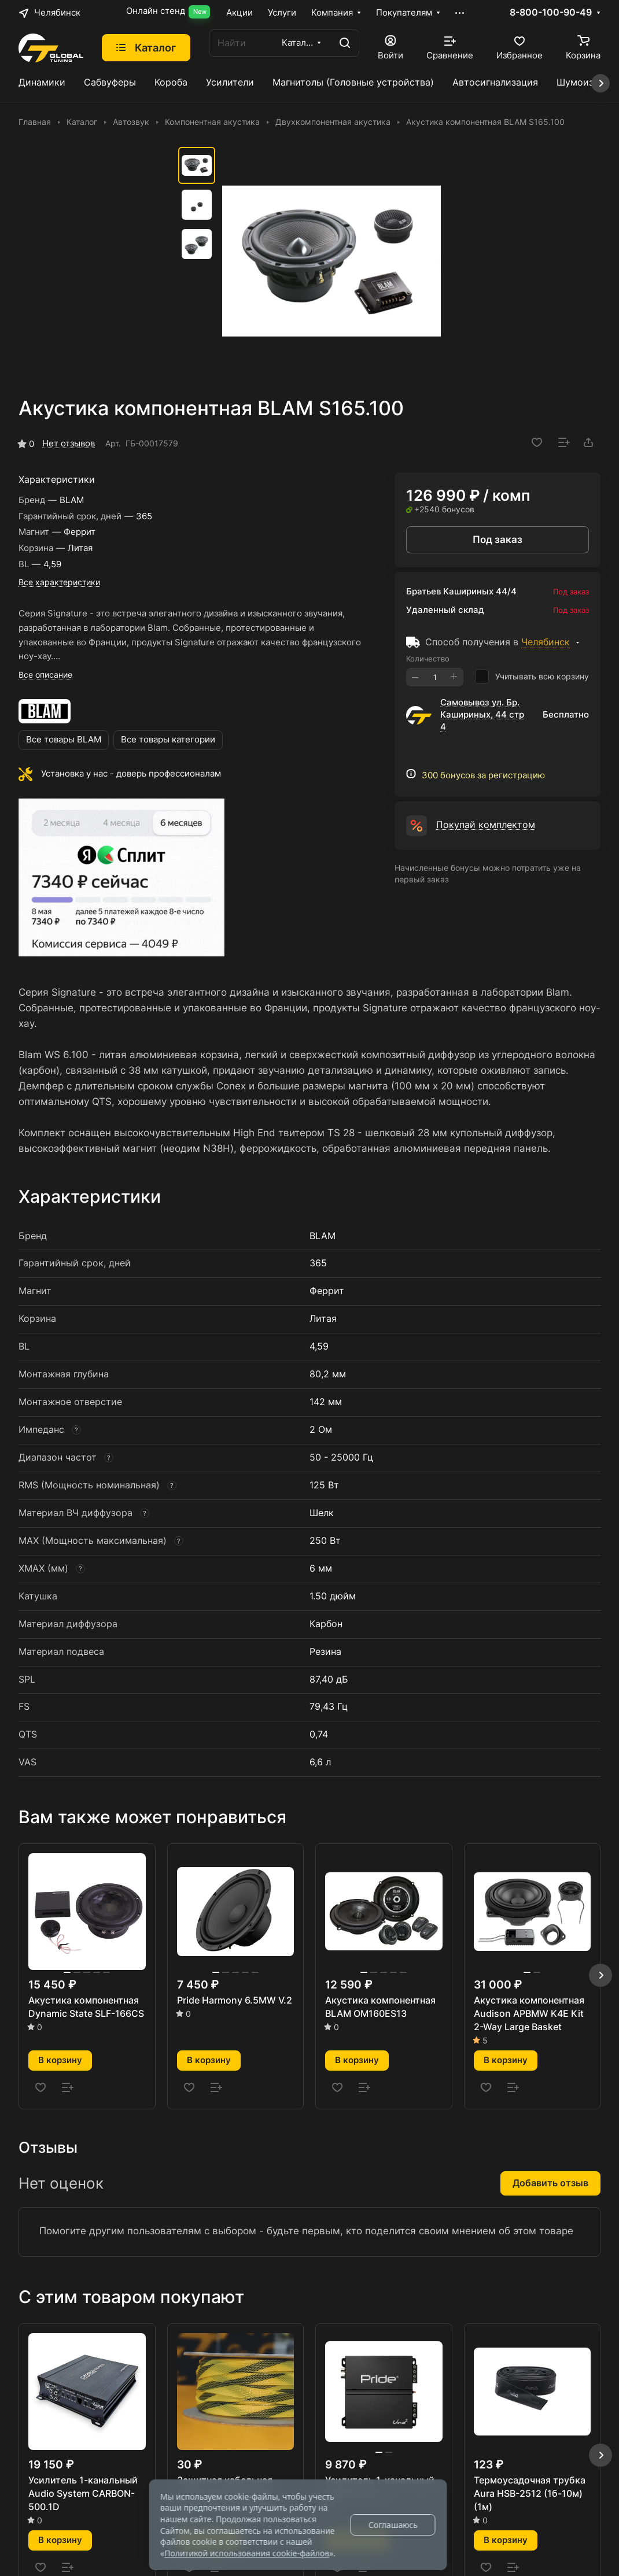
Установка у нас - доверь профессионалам (131, 773)
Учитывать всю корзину (532, 676)
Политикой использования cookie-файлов (246, 2553)
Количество (427, 658)
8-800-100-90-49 (551, 13)
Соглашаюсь (393, 2524)
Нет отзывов (68, 443)
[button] (600, 1975)
